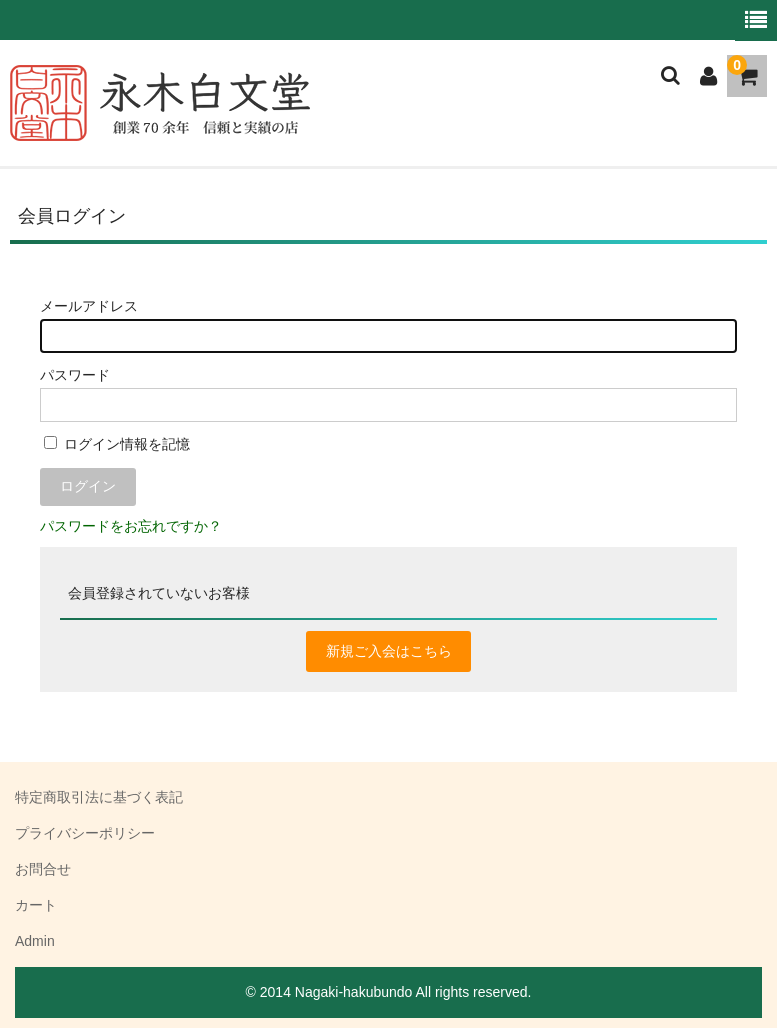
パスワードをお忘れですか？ (131, 526)
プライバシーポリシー (85, 833)
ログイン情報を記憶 (117, 444)
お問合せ (43, 869)
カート (36, 905)
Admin (35, 941)
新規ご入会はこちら (389, 651)
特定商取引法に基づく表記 (99, 797)
